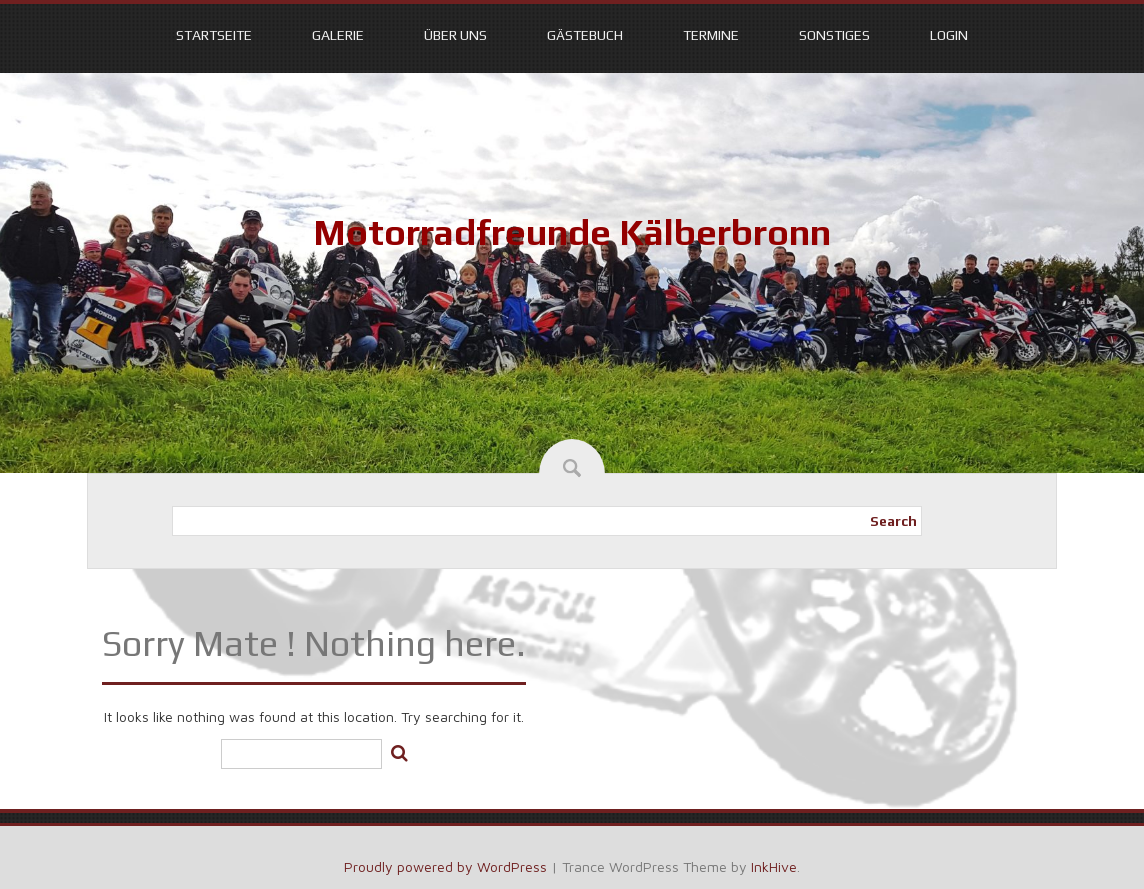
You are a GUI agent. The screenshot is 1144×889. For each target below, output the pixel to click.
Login (949, 35)
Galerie (338, 35)
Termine (711, 35)
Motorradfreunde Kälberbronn (572, 232)
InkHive (774, 866)
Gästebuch (585, 35)
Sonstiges (834, 35)
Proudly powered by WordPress (445, 866)
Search (893, 521)
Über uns (455, 35)
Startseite (214, 35)
